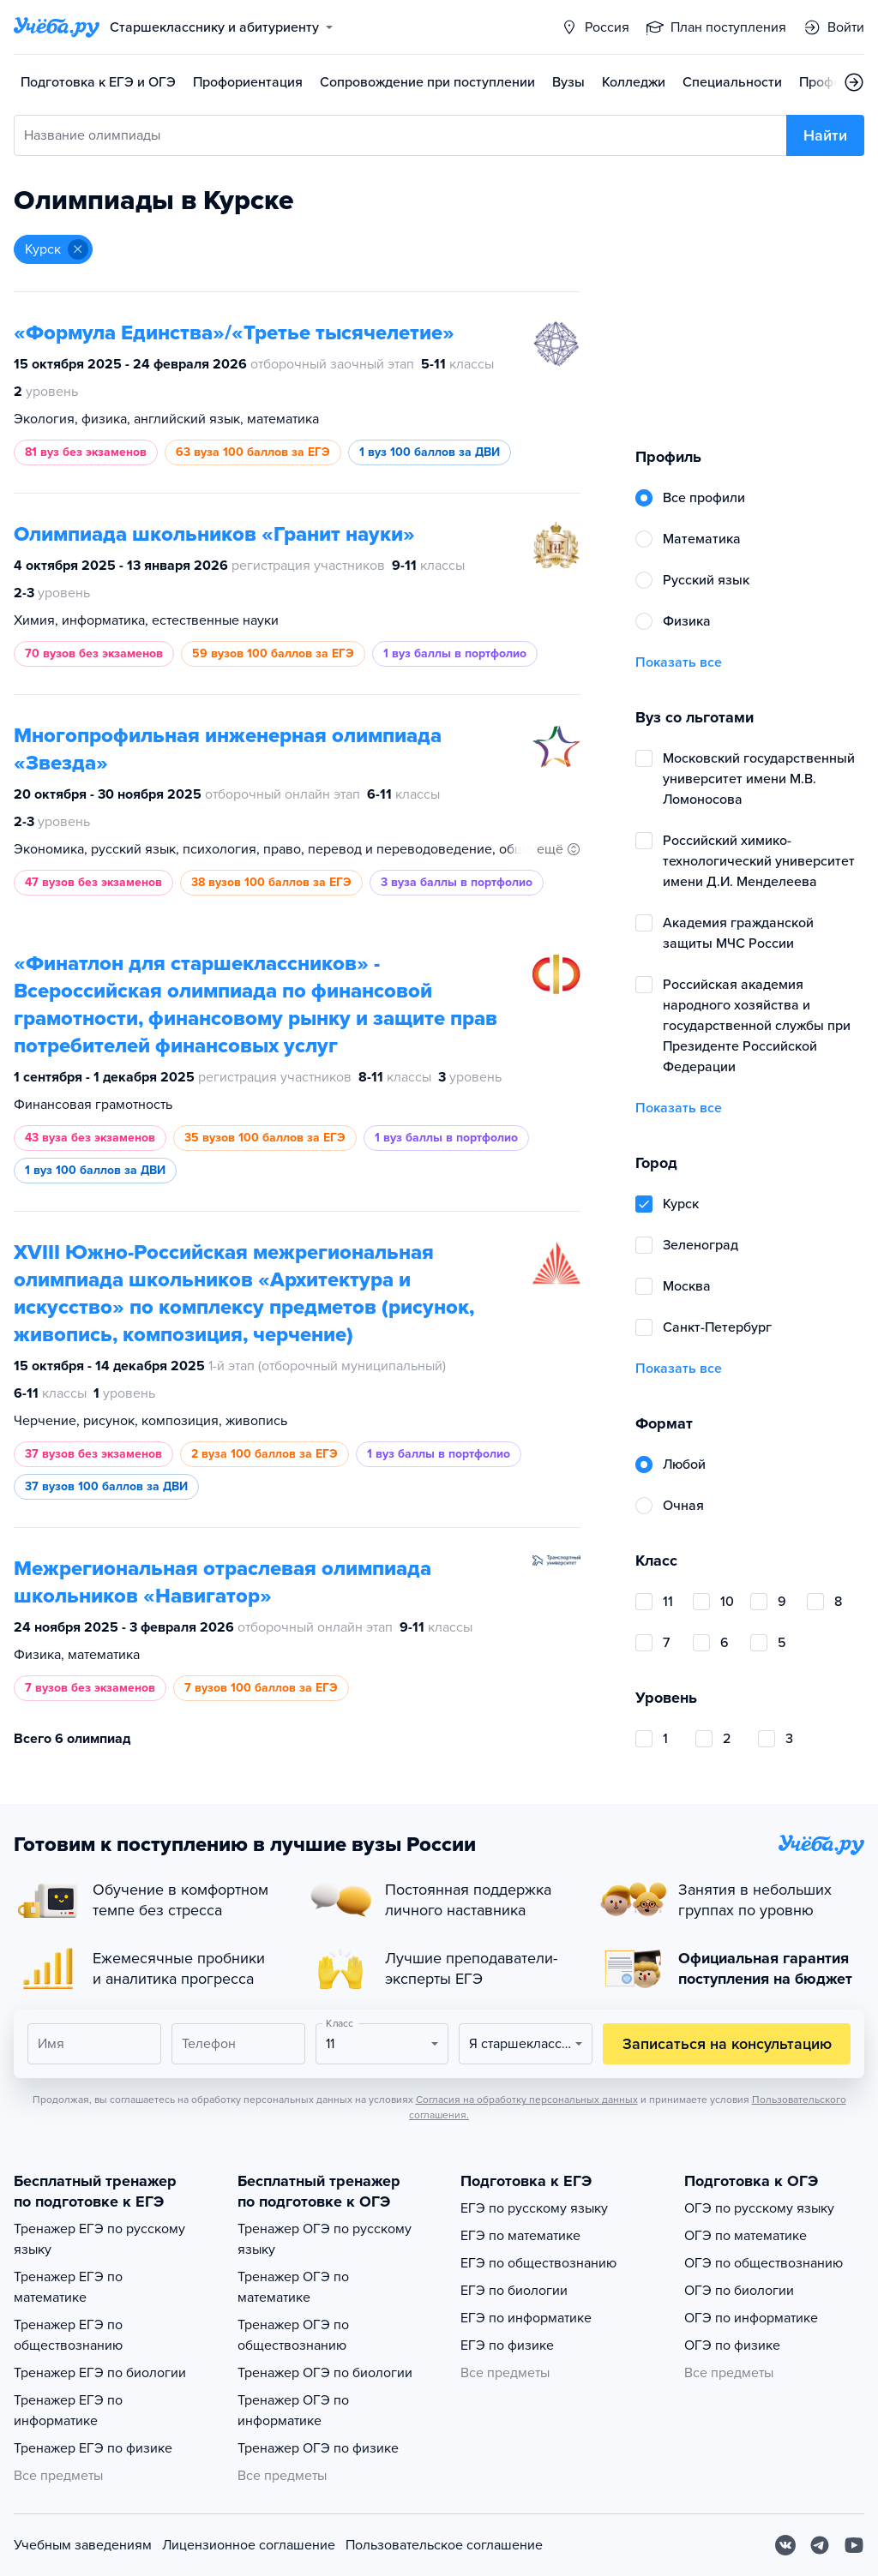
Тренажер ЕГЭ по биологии (100, 2372)
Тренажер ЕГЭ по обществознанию (68, 2335)
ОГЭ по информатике (751, 2318)
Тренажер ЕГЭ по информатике (68, 2410)
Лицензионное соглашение (248, 2545)
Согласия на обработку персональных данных (527, 2100)
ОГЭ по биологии (739, 2290)
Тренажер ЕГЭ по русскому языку (99, 2239)
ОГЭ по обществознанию (763, 2263)
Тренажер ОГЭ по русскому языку (325, 2239)
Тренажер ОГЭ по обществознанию (293, 2335)
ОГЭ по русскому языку (759, 2208)
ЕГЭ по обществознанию (538, 2263)
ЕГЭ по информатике (526, 2318)
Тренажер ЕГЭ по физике (93, 2448)
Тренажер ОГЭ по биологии (325, 2372)
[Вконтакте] (785, 2545)
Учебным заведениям (83, 2545)
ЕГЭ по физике (507, 2345)
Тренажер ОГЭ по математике (293, 2287)
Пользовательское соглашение (444, 2545)
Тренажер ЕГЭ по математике (68, 2287)
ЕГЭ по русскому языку (534, 2208)
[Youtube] (854, 2545)
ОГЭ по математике (745, 2235)
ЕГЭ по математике (520, 2235)
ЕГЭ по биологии (514, 2290)
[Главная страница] (56, 27)
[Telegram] (819, 2545)
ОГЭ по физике (732, 2345)
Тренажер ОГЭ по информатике (293, 2410)
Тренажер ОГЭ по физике (318, 2448)
